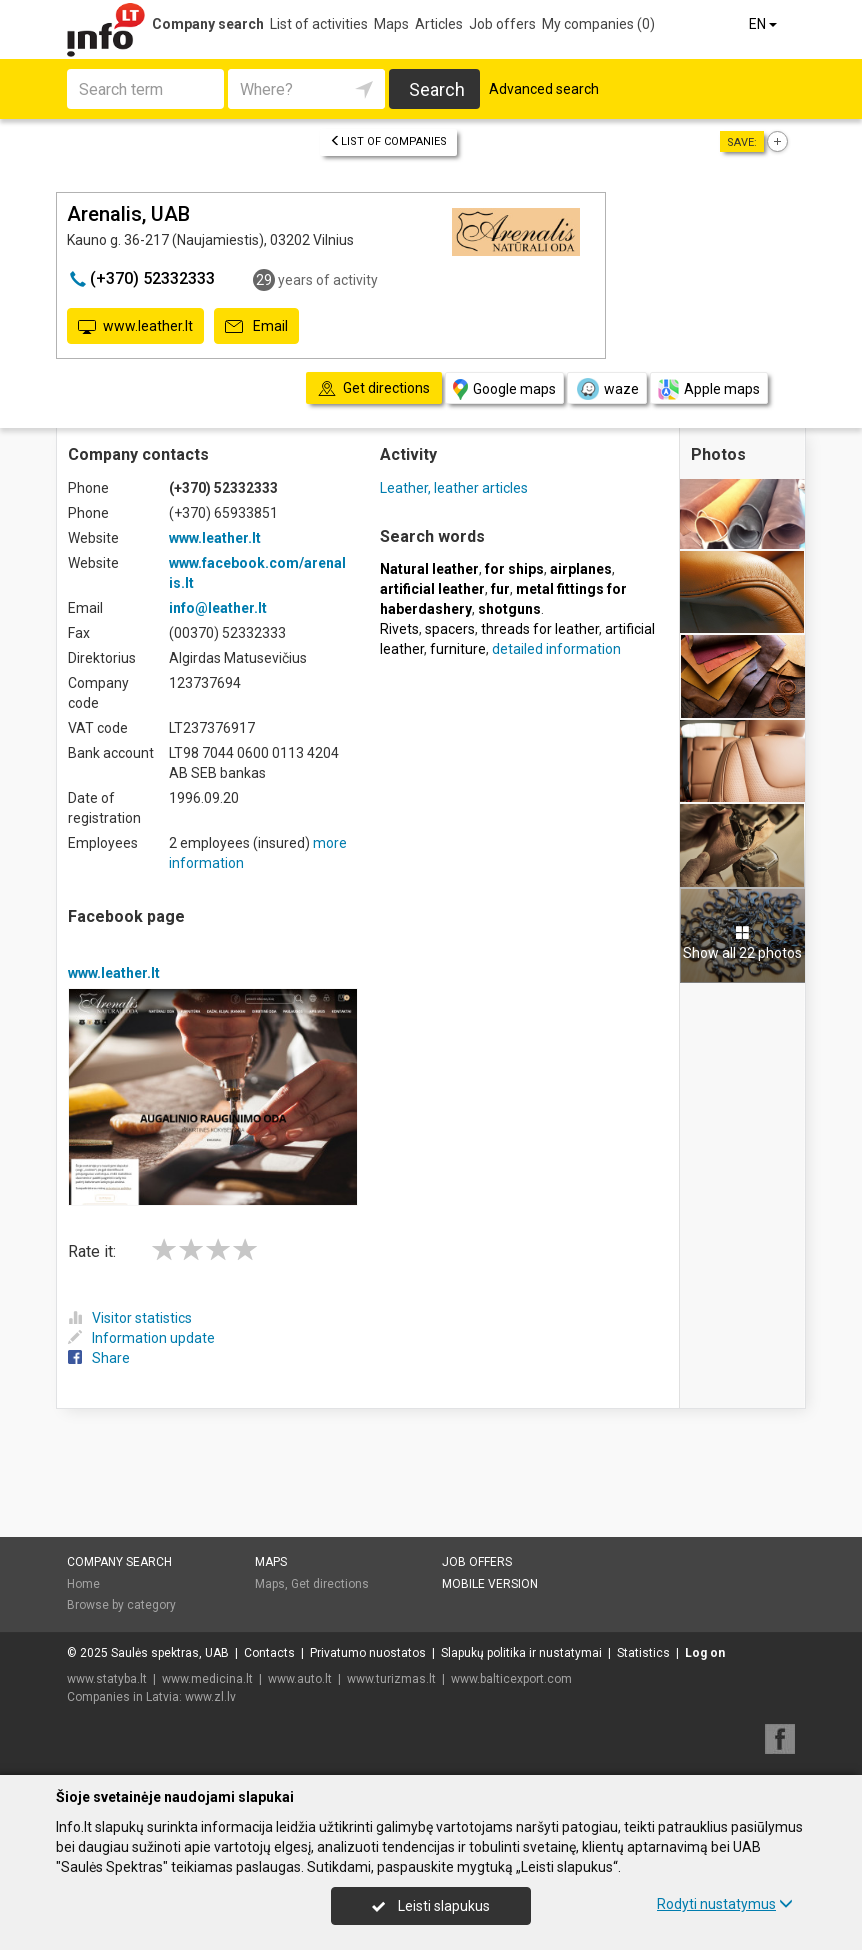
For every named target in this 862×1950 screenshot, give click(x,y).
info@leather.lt (218, 608)
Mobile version (490, 1584)
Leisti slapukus (431, 1906)
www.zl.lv (210, 1697)
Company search (208, 24)
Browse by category (121, 1605)
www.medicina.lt (207, 1679)
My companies (598, 24)
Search (437, 89)
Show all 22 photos (742, 943)
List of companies (388, 141)
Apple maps (709, 389)
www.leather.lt (135, 327)
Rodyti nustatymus (725, 1904)
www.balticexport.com (511, 1679)
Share (99, 1358)
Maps (391, 24)
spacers (450, 629)
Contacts (269, 1653)
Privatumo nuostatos (368, 1653)
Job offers (502, 24)
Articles (439, 24)
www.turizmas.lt (391, 1679)
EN (764, 24)
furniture (458, 649)
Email (256, 327)
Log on (705, 1653)
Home (83, 1584)
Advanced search (544, 89)
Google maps (504, 389)
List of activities (319, 24)
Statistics (643, 1653)
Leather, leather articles (454, 488)
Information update (141, 1338)
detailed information (556, 649)
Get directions (330, 1584)
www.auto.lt (300, 1679)
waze (607, 389)
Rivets (399, 629)
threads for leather (540, 629)
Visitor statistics (130, 1318)
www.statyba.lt (107, 1679)
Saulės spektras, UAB (170, 1653)
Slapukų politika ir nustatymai (521, 1653)
